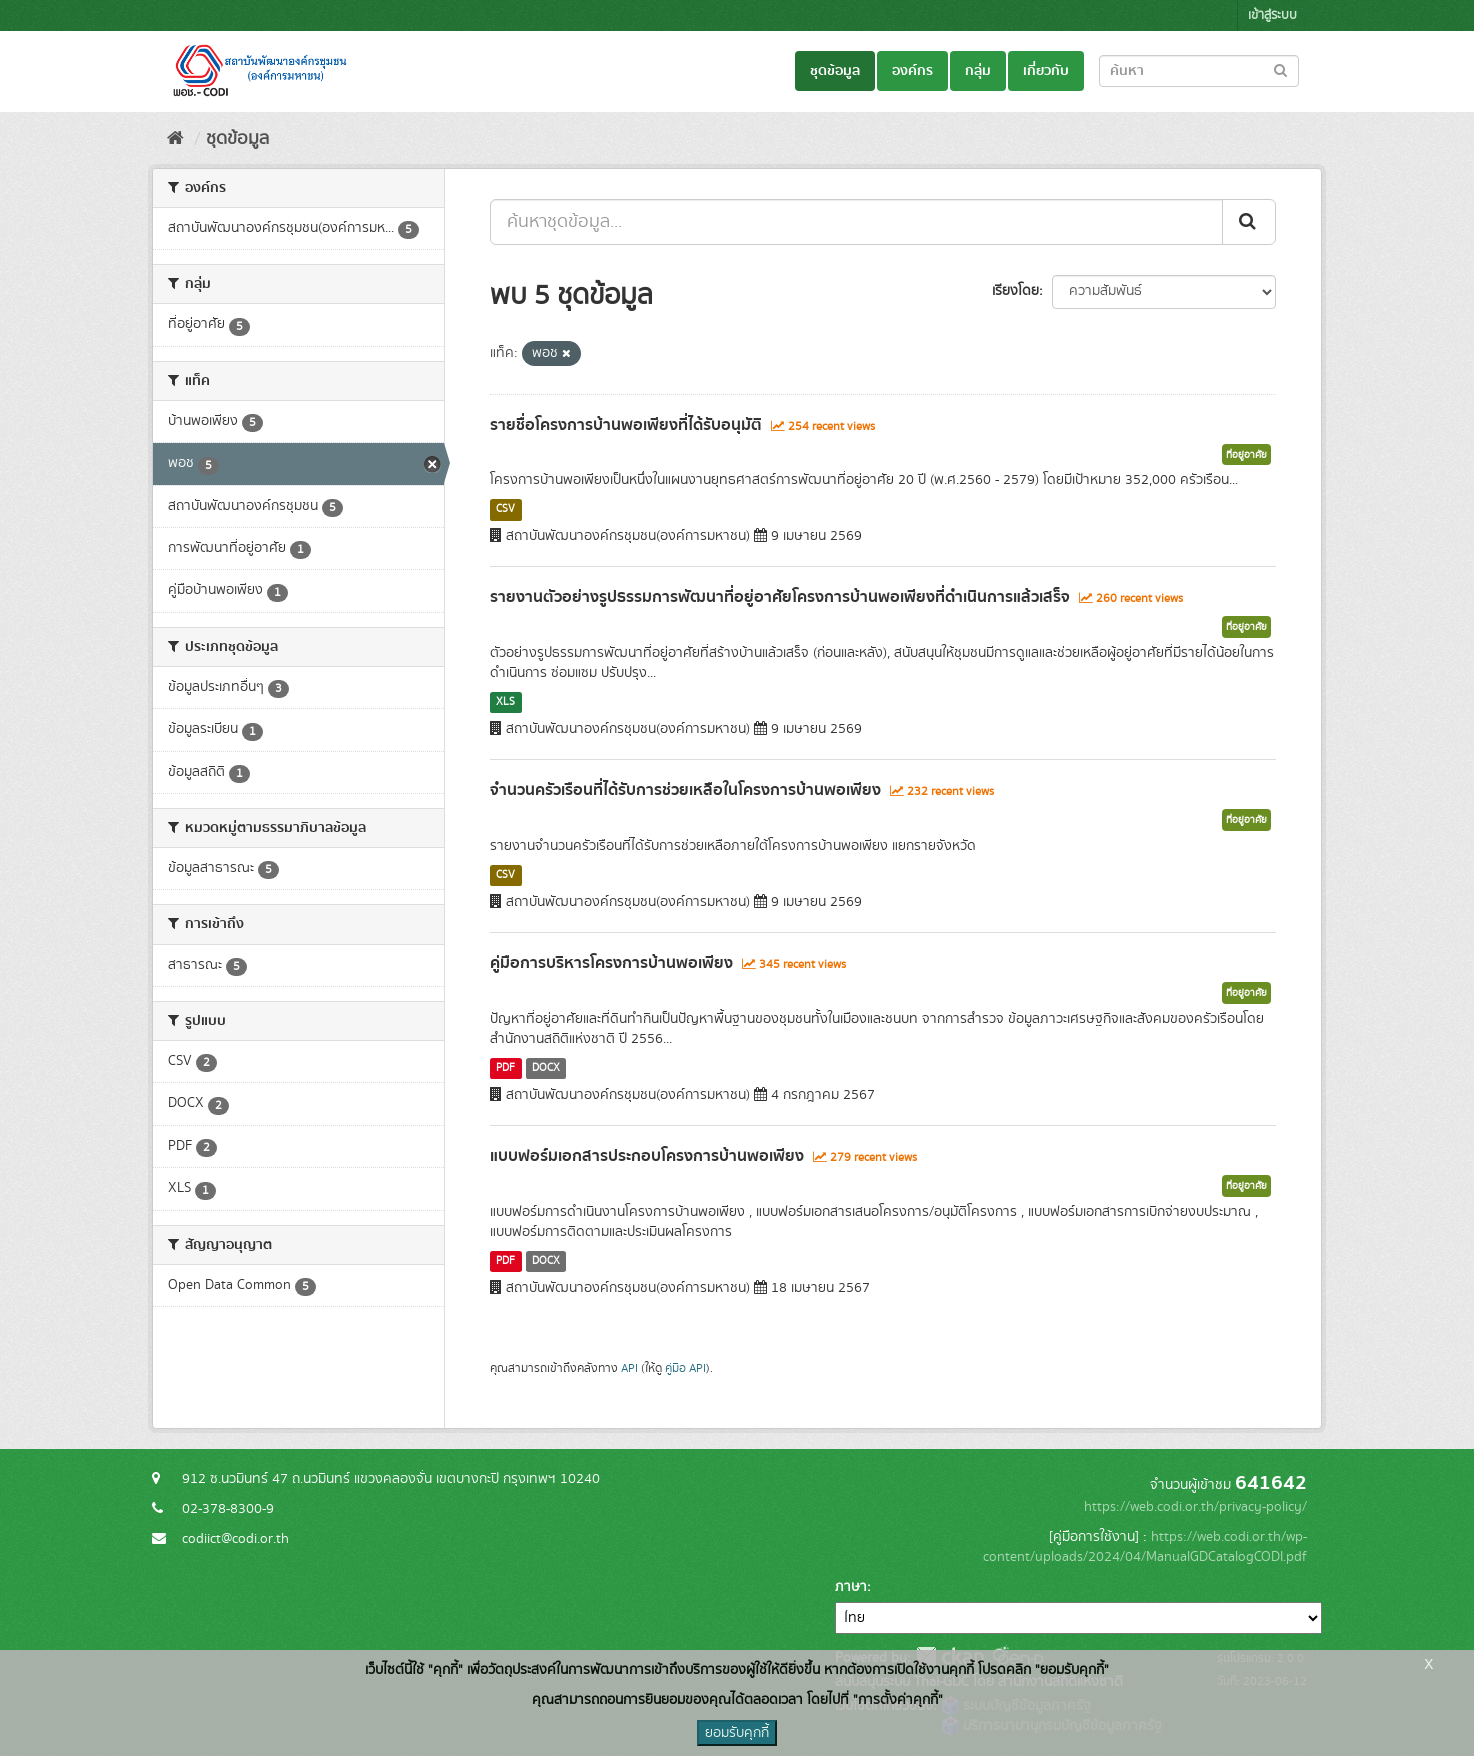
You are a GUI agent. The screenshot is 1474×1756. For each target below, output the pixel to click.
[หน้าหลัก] (175, 139)
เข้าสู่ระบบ (1272, 15)
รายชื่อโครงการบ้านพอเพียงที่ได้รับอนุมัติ (626, 425)
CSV (505, 509)
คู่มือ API (685, 1368)
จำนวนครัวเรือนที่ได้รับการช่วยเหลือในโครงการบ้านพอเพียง (685, 790)
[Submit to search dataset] (1280, 69)
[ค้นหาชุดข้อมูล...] (856, 222)
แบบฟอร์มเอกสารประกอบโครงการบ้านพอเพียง (647, 1156)
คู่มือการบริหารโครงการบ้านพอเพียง (611, 963)
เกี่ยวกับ (1046, 71)
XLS (505, 702)
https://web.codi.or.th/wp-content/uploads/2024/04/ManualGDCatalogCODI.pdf (1145, 1547)
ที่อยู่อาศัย (1246, 455)
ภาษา (851, 1587)
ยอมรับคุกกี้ (737, 1733)
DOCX (546, 1068)
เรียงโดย (1015, 291)
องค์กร (912, 71)
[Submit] (1249, 222)
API (629, 1368)
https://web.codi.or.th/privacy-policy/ (1195, 1507)
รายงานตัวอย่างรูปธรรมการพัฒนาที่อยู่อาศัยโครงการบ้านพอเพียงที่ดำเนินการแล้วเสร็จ (780, 597)
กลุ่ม (978, 71)
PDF (505, 1068)
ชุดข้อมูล (835, 71)
